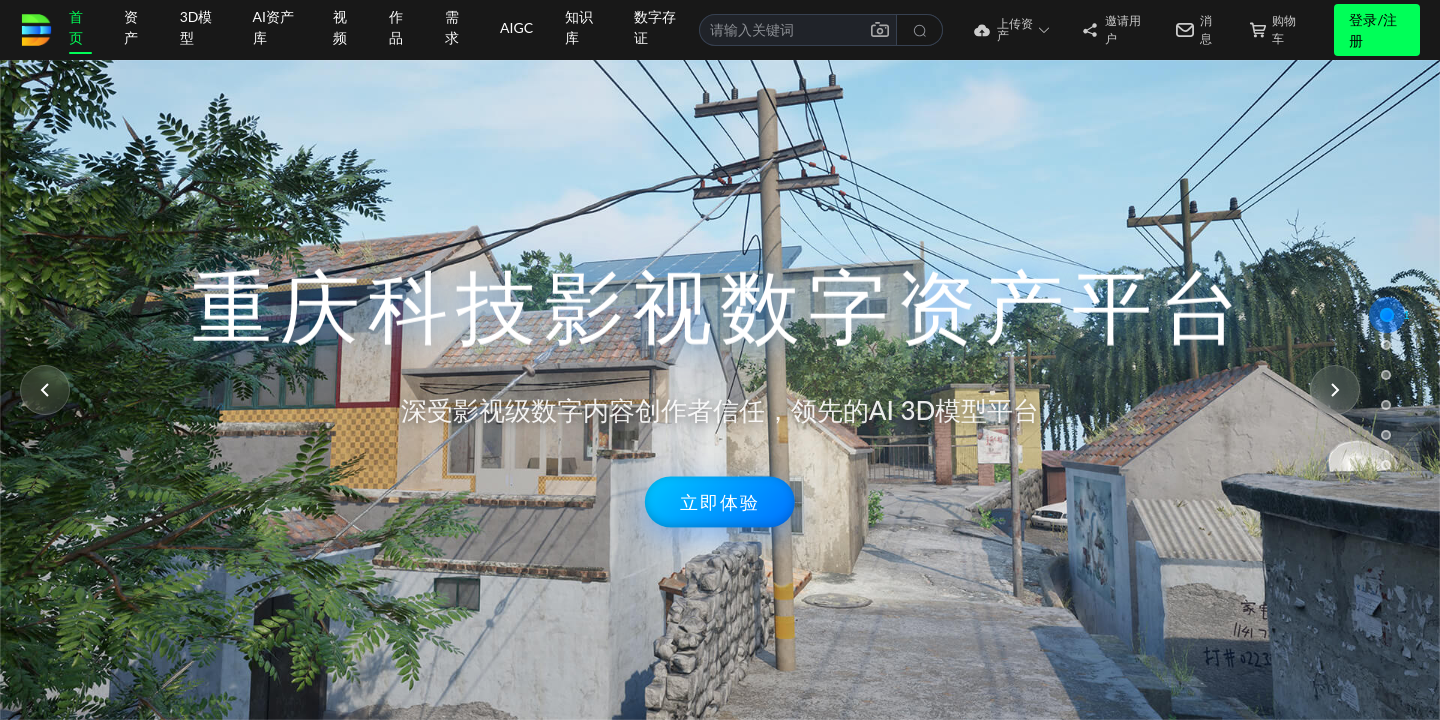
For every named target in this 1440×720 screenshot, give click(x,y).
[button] (996, 30)
